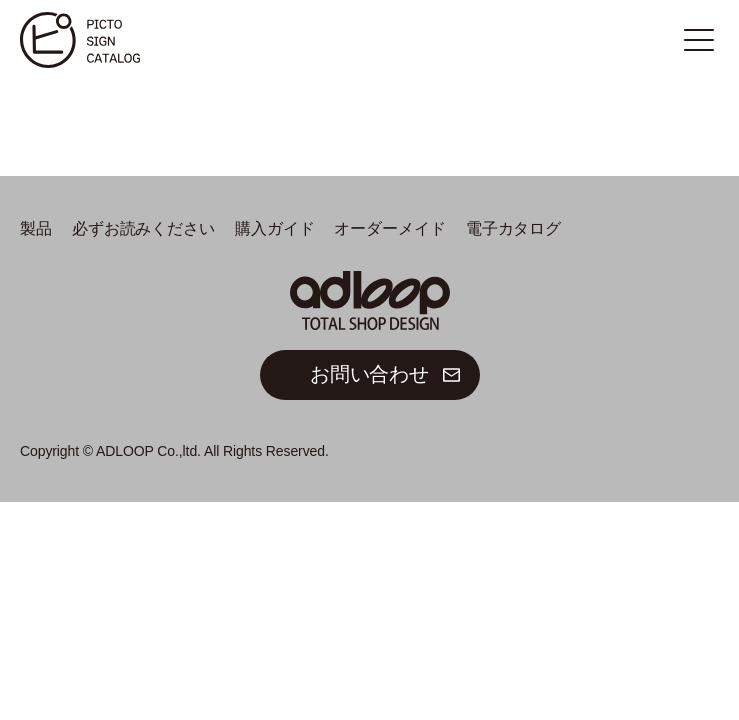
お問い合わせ (369, 374)
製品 (36, 228)
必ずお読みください (143, 228)
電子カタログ (513, 228)
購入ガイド (275, 228)
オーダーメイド (389, 228)
